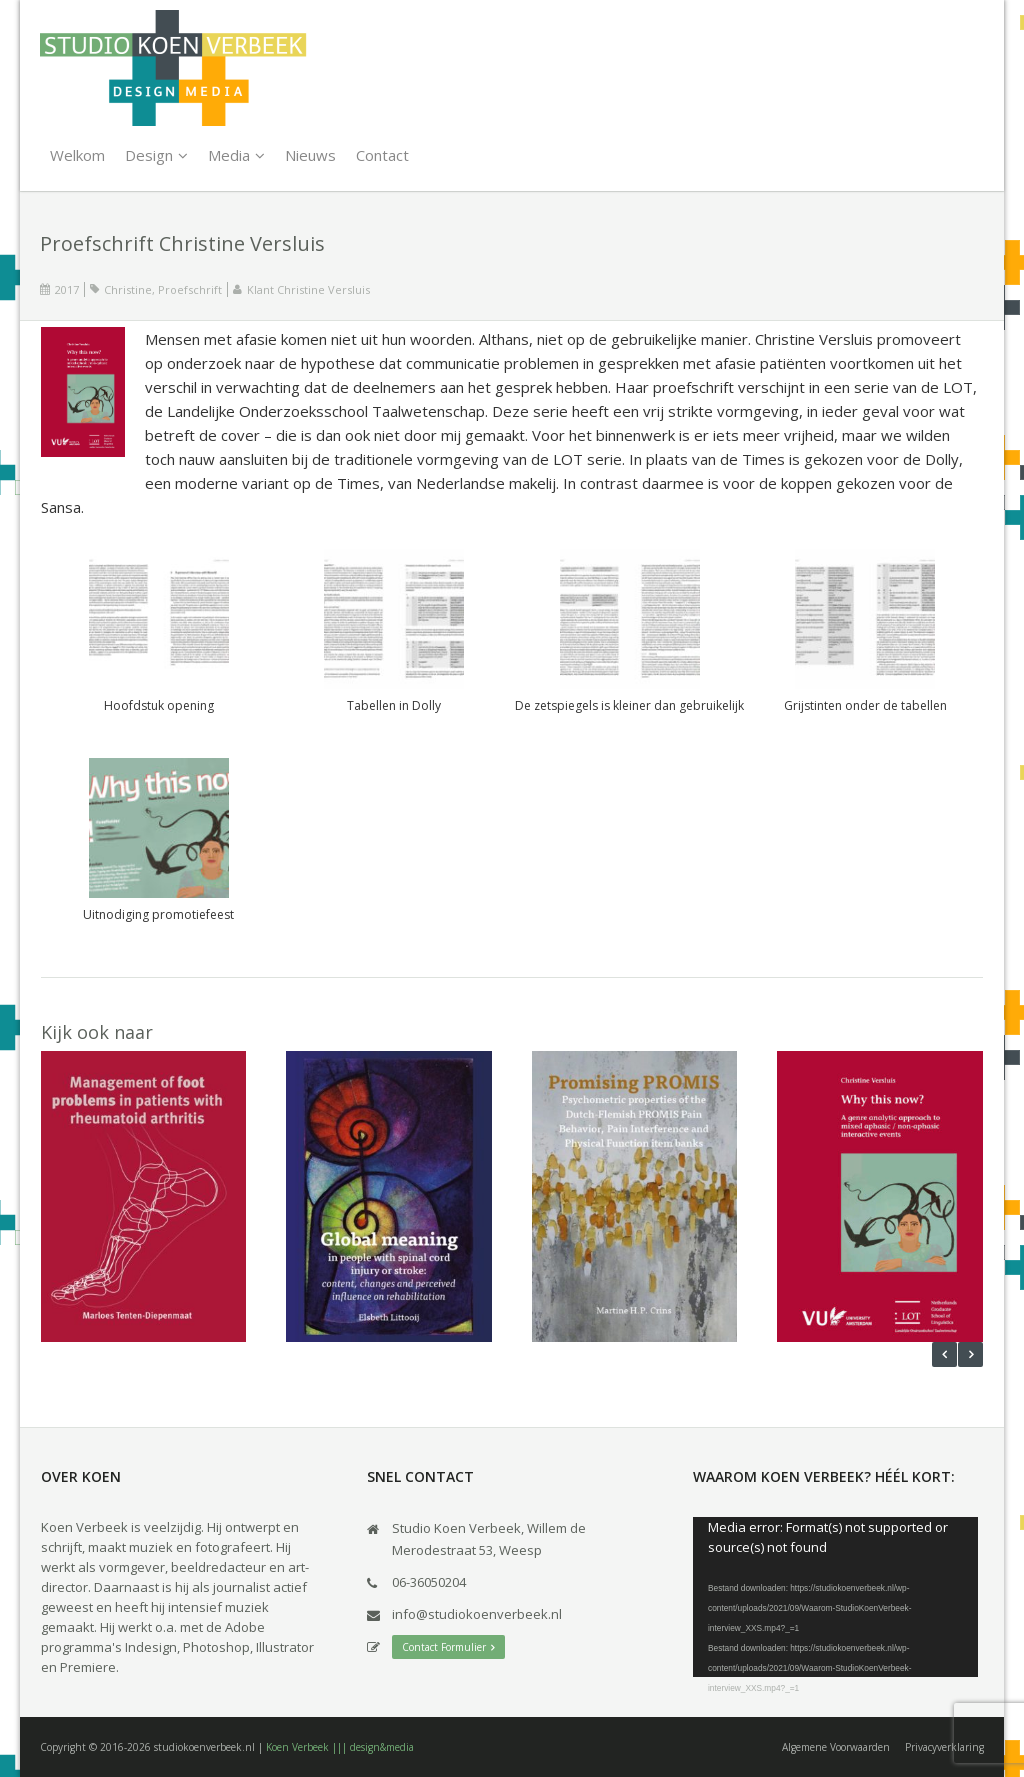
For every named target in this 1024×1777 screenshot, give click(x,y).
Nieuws (310, 155)
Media (229, 155)
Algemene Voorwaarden (836, 1747)
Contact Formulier (448, 1647)
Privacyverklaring (944, 1747)
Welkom (77, 155)
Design (149, 155)
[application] (835, 1597)
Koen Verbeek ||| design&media (340, 1747)
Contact (382, 155)
